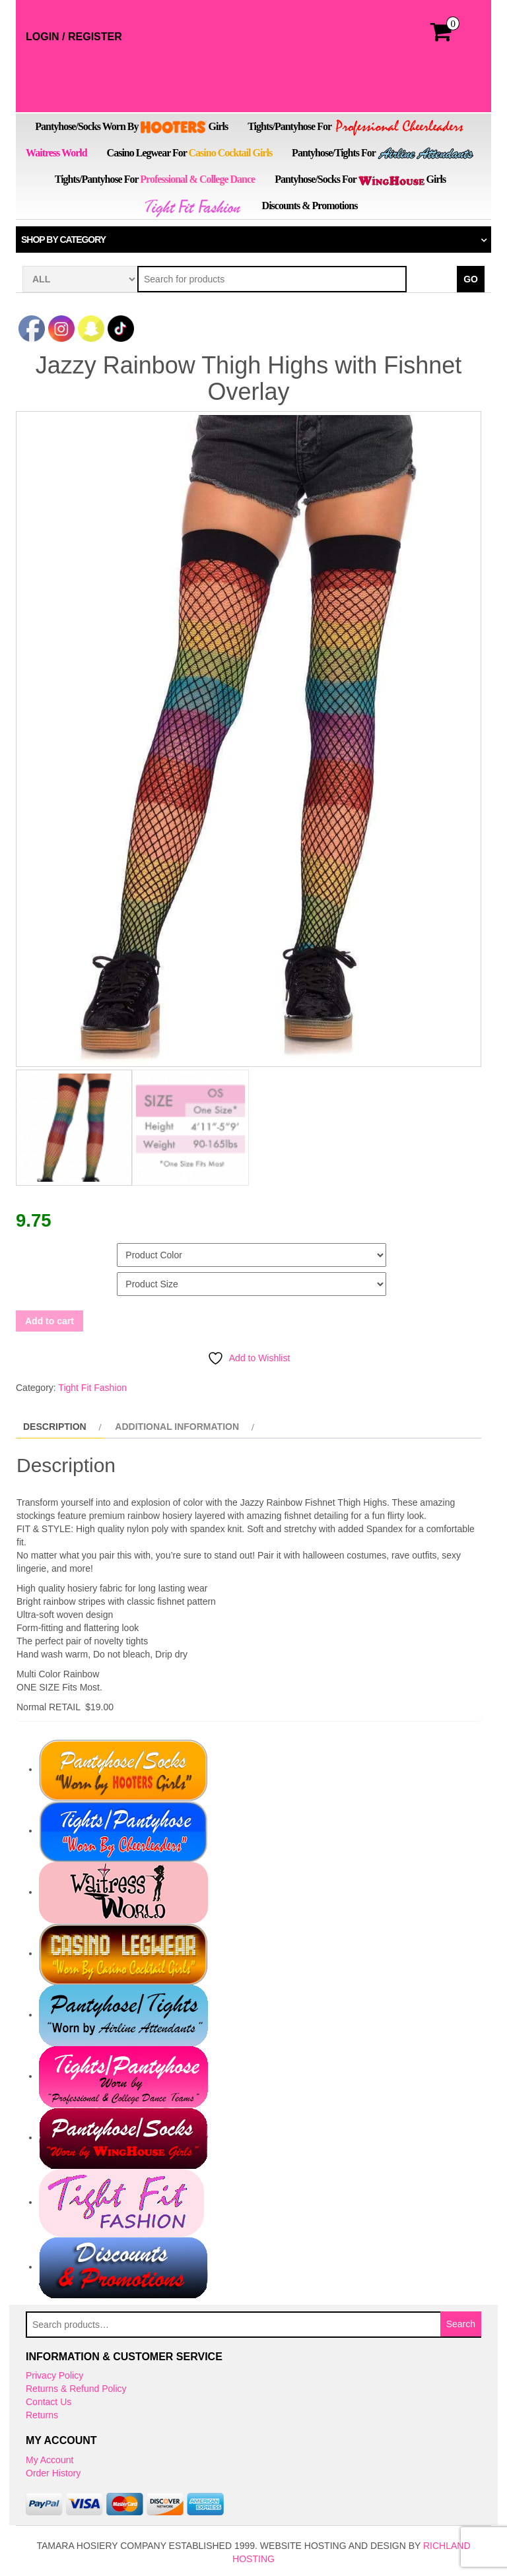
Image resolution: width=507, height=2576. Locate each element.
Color (32, 1248)
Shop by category (63, 239)
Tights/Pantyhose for (356, 127)
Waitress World (56, 152)
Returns (42, 2413)
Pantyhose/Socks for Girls (360, 179)
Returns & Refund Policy (76, 2386)
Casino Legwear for (190, 152)
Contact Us (48, 2400)
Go (470, 279)
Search (460, 2321)
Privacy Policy (54, 2373)
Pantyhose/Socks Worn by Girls (131, 127)
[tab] (60, 1424)
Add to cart (49, 1318)
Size (27, 1277)
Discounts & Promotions (310, 205)
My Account (49, 2457)
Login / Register (74, 36)
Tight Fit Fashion (92, 1385)
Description (54, 1424)
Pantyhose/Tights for (383, 153)
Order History (53, 2470)
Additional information (177, 1424)
